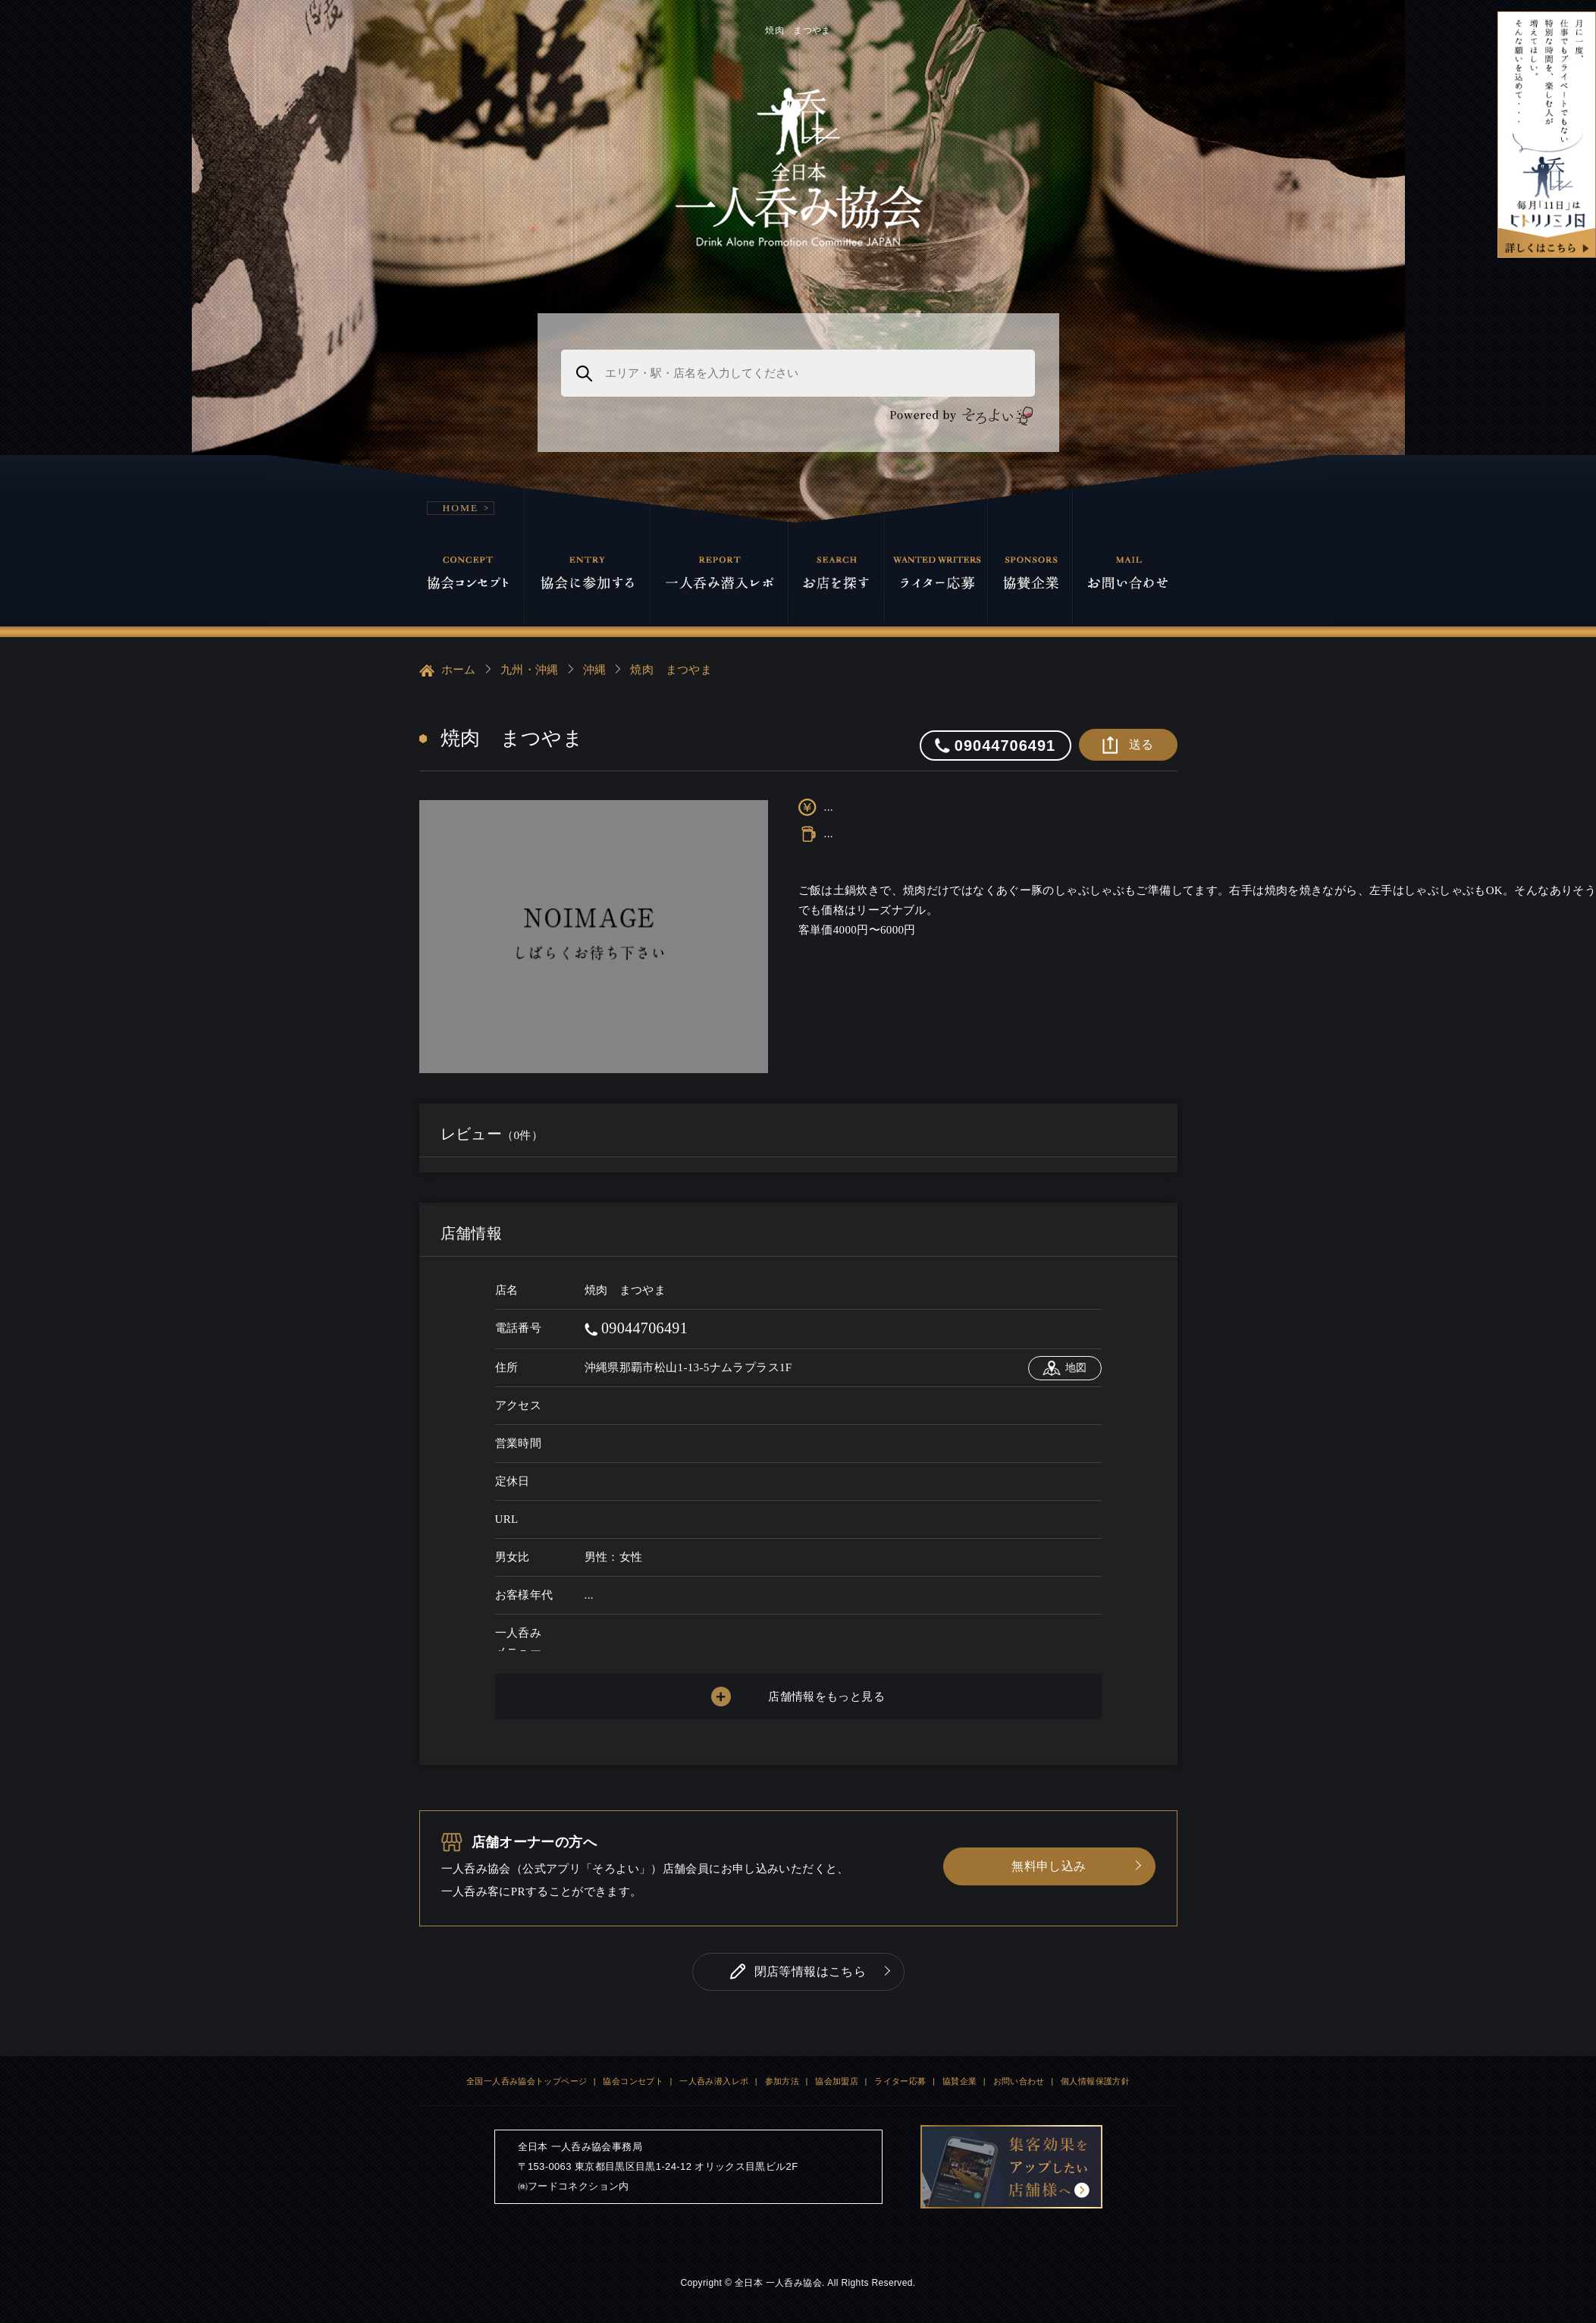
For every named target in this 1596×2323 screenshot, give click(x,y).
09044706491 (636, 1328)
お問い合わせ (1019, 2081)
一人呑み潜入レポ (713, 2081)
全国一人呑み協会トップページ (526, 2081)
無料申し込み (1048, 1866)
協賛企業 (959, 2081)
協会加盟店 (836, 2081)
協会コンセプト (633, 2081)
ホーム (447, 670)
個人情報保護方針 (1095, 2081)
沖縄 (595, 670)
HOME (461, 507)
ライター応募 (900, 2081)
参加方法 (782, 2081)
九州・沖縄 (529, 670)
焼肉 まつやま (671, 670)
